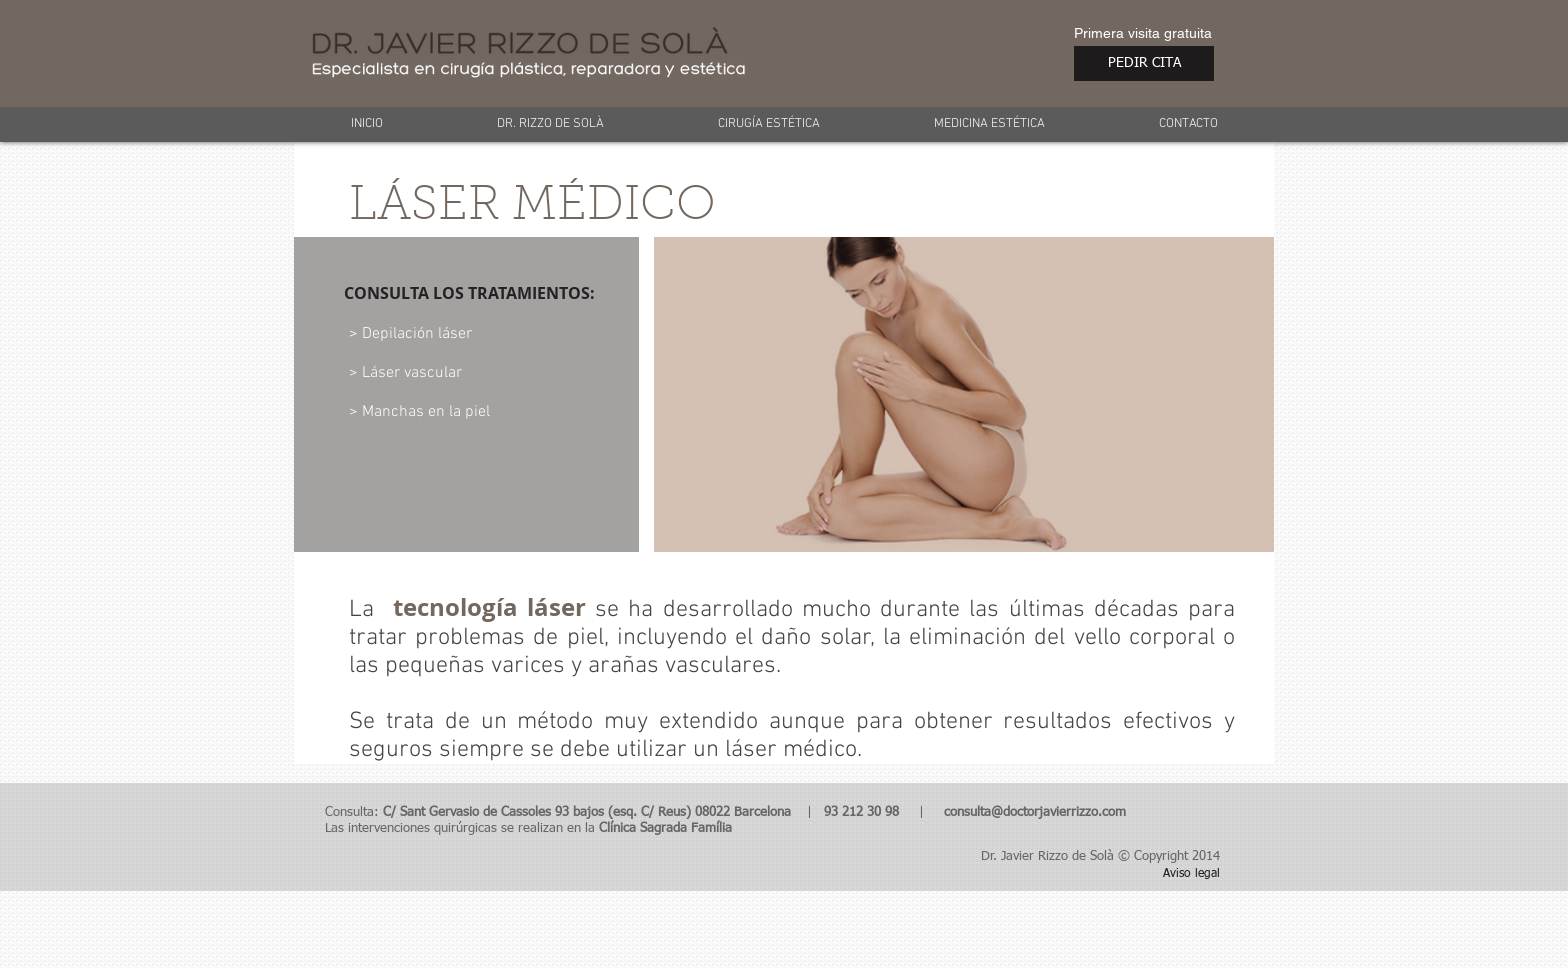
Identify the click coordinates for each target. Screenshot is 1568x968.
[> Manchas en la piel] (464, 412)
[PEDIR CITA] (1144, 63)
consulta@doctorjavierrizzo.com (1035, 812)
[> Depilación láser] (457, 334)
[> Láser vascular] (441, 373)
